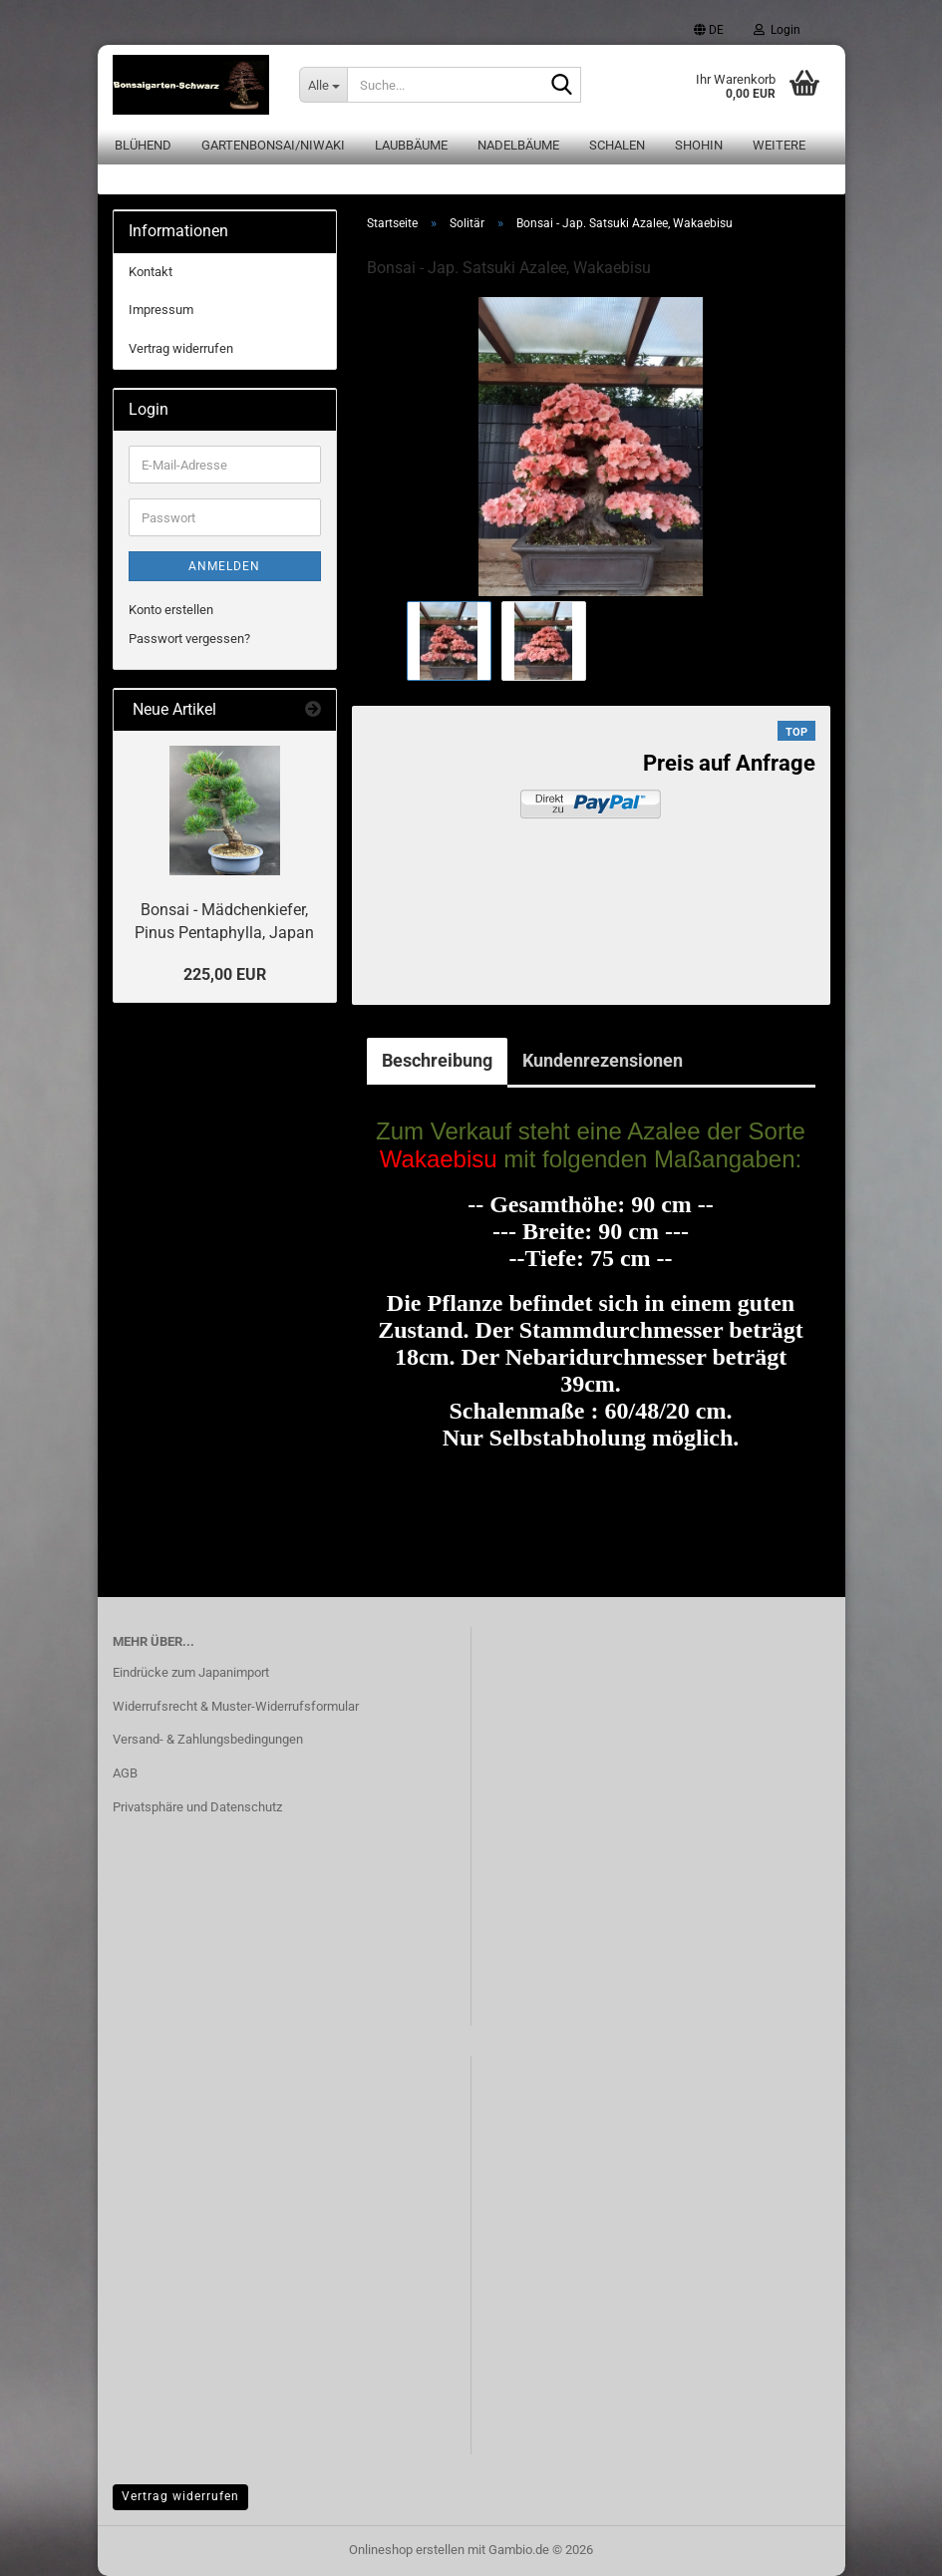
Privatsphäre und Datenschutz (197, 1806)
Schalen (617, 145)
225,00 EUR (224, 974)
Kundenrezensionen (602, 1060)
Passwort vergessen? (189, 638)
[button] (709, 30)
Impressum (161, 309)
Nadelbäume (518, 145)
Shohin (699, 145)
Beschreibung (437, 1060)
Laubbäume (411, 145)
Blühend (143, 145)
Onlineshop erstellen (407, 2549)
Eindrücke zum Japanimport (191, 1672)
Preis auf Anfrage (729, 763)
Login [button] (777, 30)
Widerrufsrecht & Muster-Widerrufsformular (236, 1706)
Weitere (779, 145)
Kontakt (150, 271)
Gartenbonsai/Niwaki (273, 145)
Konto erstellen (171, 609)
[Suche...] (323, 85)
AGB (125, 1773)
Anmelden (224, 566)
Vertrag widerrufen (181, 348)
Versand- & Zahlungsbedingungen (208, 1739)
